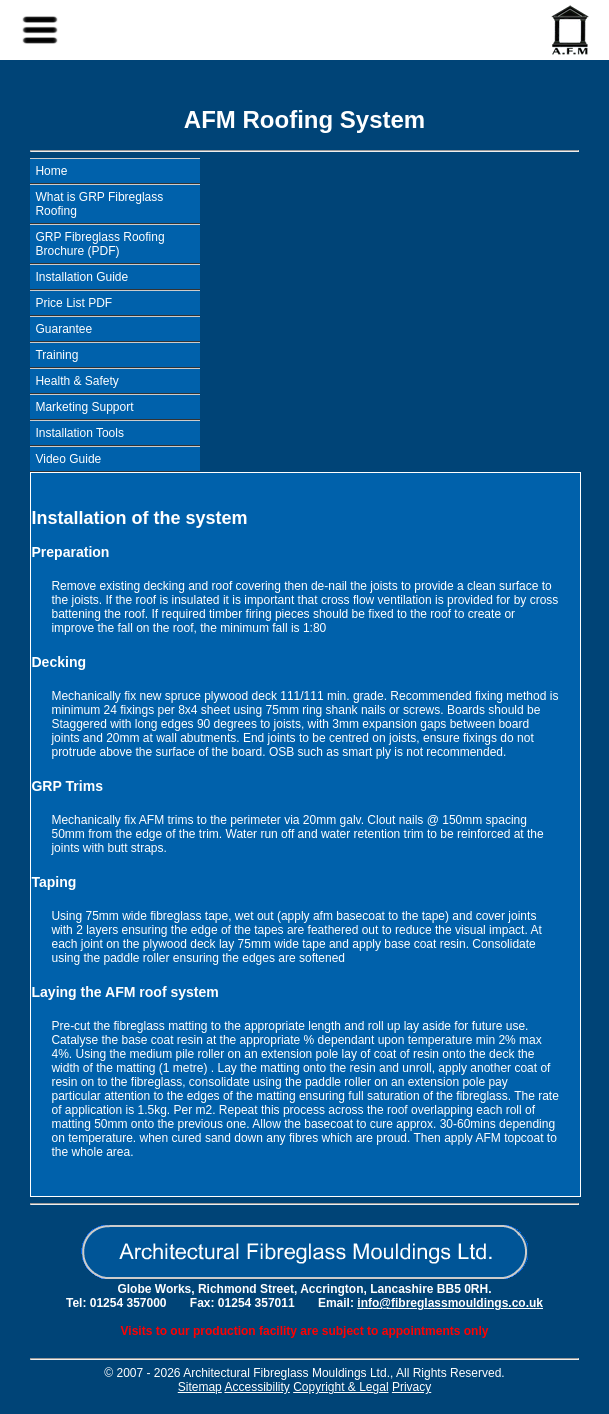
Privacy (411, 1387)
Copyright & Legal (340, 1387)
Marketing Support (84, 407)
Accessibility (256, 1387)
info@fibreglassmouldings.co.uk (450, 1303)
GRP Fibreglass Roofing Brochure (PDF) (99, 244)
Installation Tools (79, 433)
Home (51, 171)
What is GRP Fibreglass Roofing (99, 204)
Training (56, 355)
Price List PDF (73, 303)
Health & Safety (76, 381)
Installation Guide (81, 277)
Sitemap (200, 1387)
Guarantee (63, 329)
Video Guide (68, 459)
